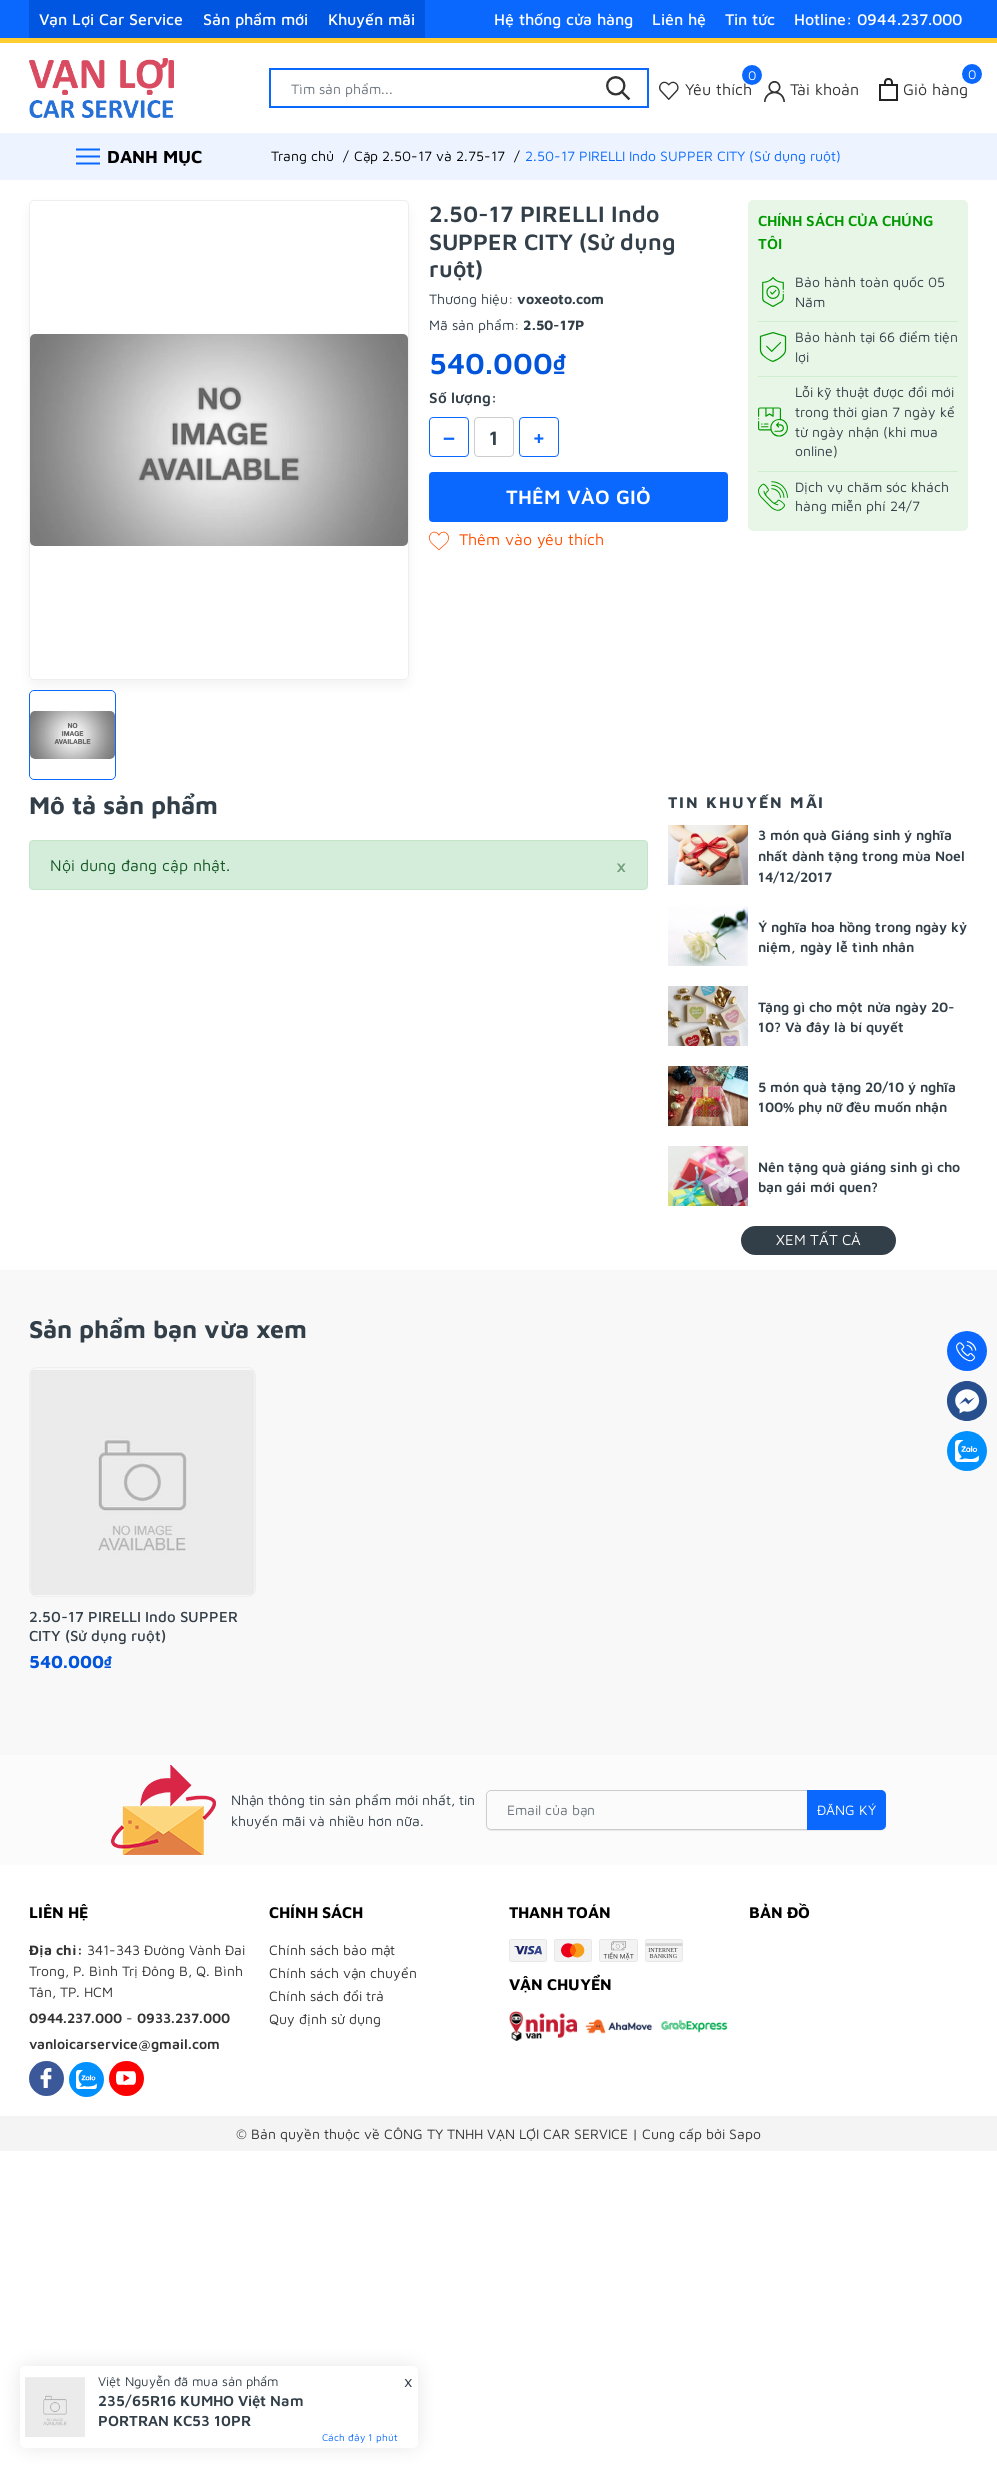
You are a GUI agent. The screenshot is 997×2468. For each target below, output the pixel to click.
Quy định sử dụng (325, 2018)
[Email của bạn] (686, 1810)
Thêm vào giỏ (578, 496)
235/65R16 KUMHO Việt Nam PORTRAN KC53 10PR (201, 2410)
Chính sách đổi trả (326, 1995)
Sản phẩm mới (255, 19)
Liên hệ (679, 19)
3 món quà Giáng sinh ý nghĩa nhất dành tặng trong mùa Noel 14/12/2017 (861, 855)
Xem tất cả (818, 1239)
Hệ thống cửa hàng (563, 19)
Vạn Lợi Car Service (111, 19)
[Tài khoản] (811, 89)
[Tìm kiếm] (619, 88)
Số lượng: (463, 397)
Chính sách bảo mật (332, 1949)
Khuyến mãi (371, 19)
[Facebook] (46, 2078)
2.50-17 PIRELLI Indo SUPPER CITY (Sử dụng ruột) (133, 1626)
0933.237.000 (183, 2017)
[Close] (621, 865)
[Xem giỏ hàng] (923, 89)
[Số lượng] (494, 437)
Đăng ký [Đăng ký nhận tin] (846, 1809)
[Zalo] (86, 2078)
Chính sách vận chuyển (343, 1972)
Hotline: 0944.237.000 (878, 19)
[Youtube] (126, 2078)
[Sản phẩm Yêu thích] (705, 89)
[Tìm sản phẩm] (459, 88)
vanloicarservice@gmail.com (124, 2043)
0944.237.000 (75, 2017)
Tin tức (750, 19)
